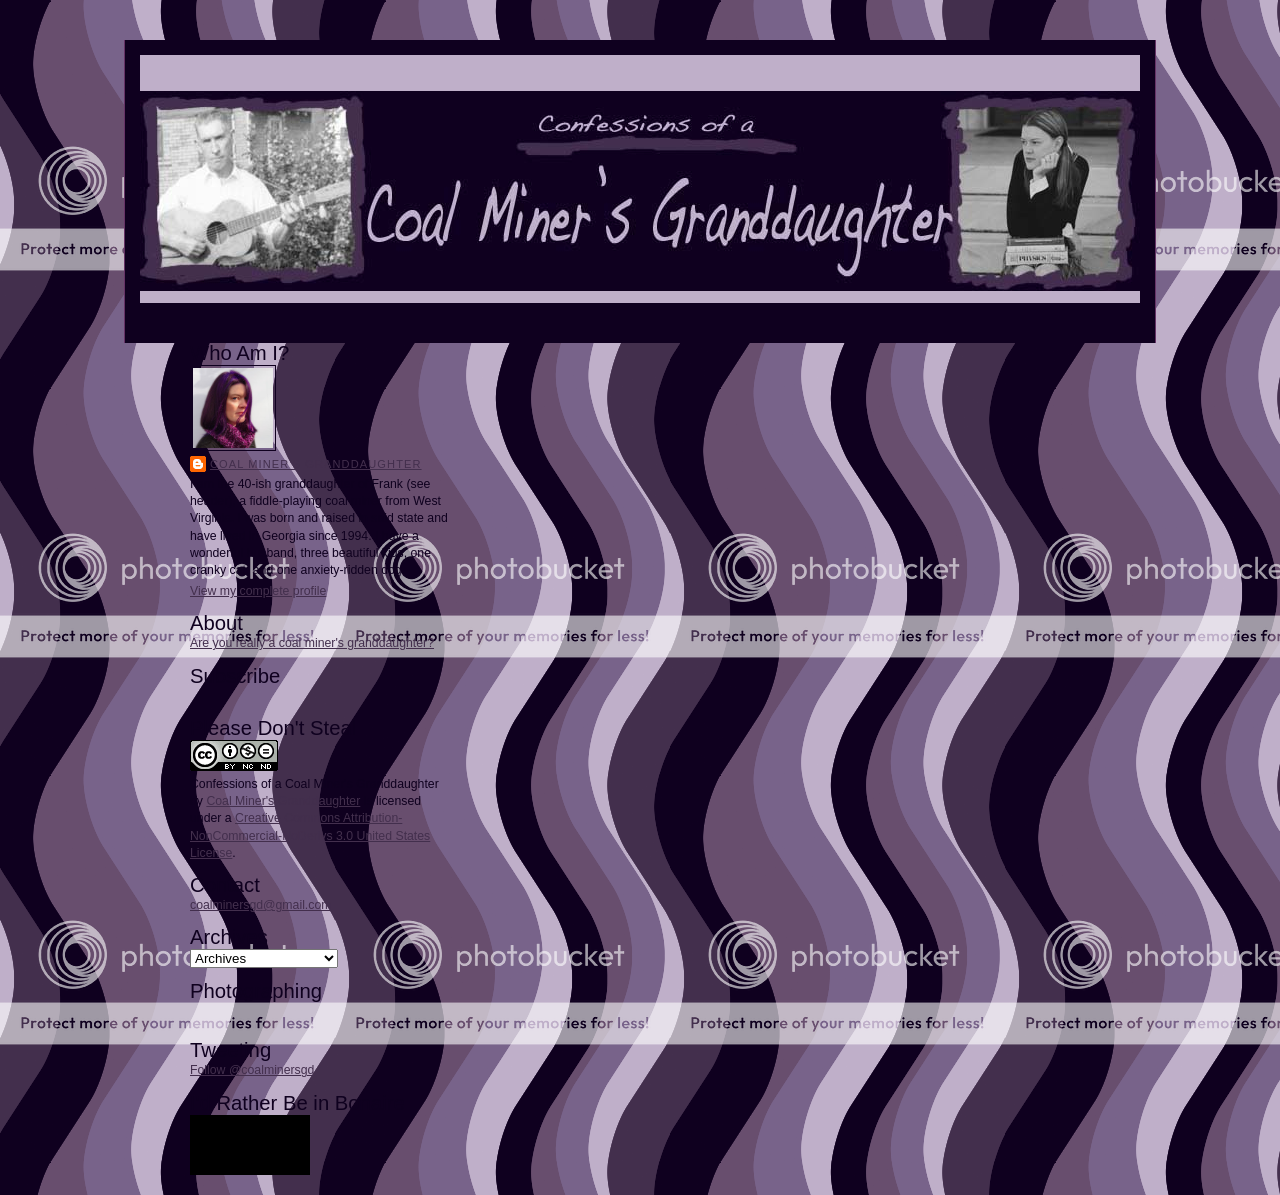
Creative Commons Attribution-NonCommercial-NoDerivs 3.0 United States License (310, 835)
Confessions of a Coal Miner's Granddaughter (314, 784)
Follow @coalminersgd (252, 1070)
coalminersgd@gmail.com (260, 905)
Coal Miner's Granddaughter (316, 464)
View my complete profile (258, 591)
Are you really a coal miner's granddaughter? (312, 643)
